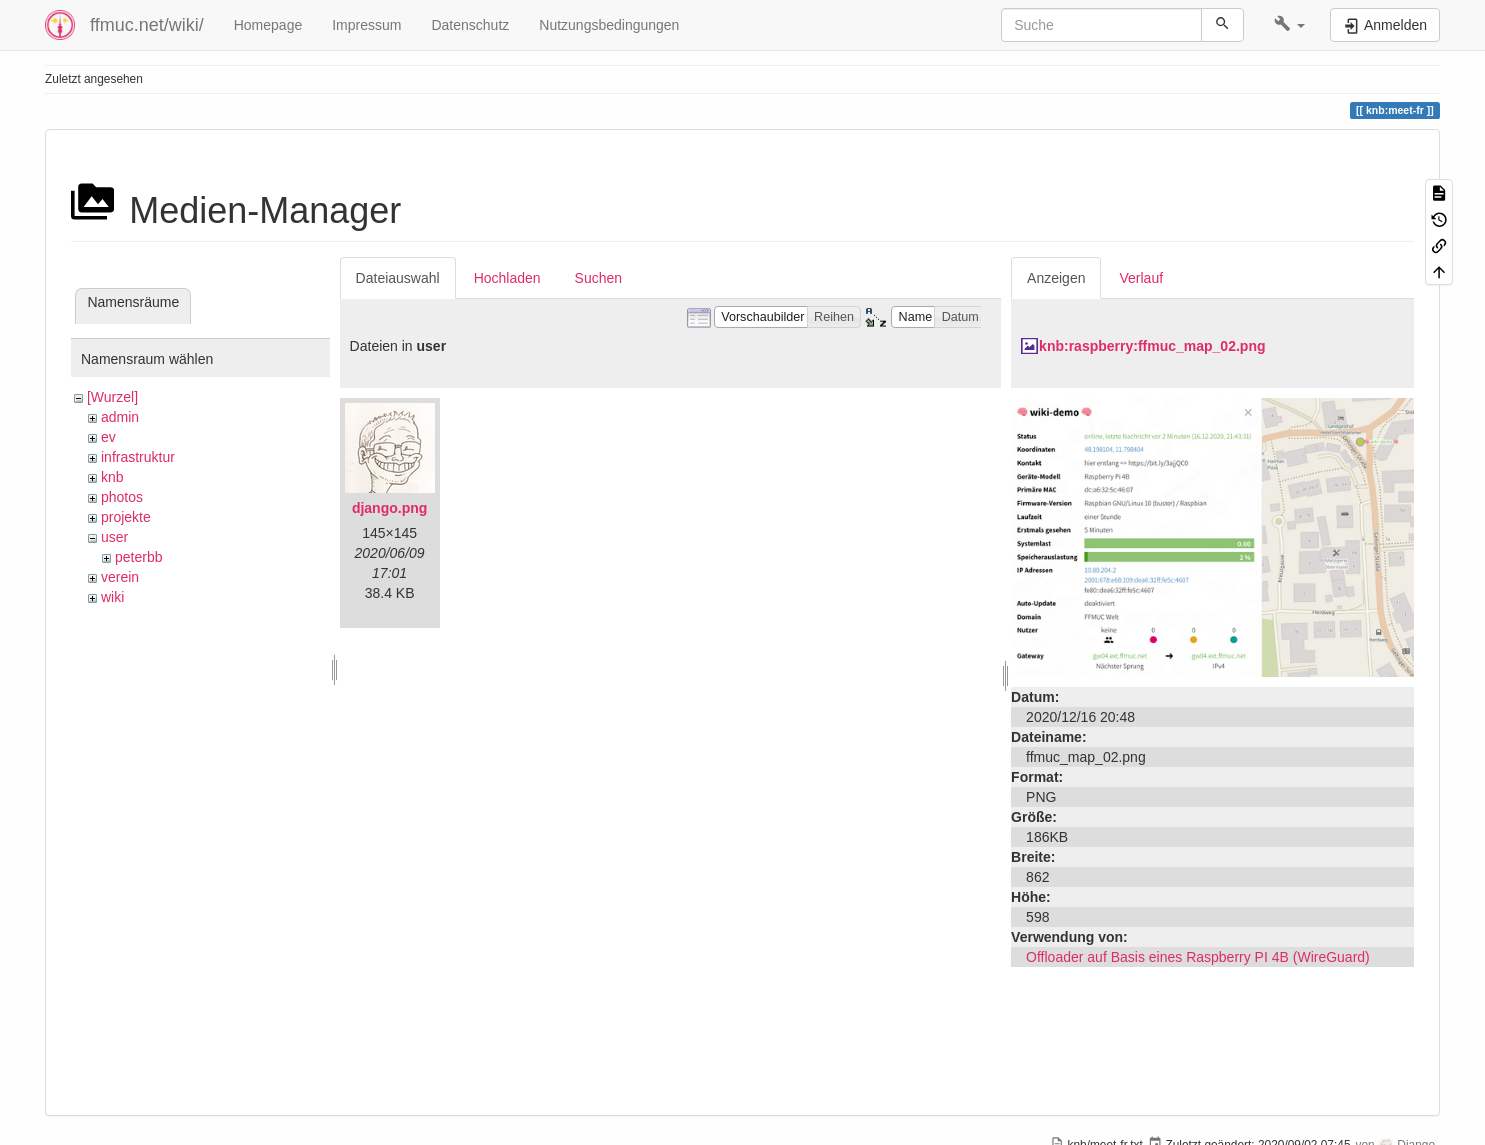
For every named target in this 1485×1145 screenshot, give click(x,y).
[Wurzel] (112, 397)
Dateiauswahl (398, 278)
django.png (389, 508)
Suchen (598, 278)
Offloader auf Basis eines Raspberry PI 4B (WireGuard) (1198, 957)
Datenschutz (470, 25)
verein (120, 577)
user (114, 537)
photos (122, 497)
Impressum (366, 25)
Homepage (268, 25)
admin (120, 417)
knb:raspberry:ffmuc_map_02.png (1152, 346)
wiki (112, 597)
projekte (126, 517)
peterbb (138, 557)
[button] (1289, 25)
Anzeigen (1056, 278)
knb (112, 477)
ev (108, 437)
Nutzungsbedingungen (609, 25)
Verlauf (1141, 278)
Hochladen (507, 278)
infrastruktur (138, 457)
